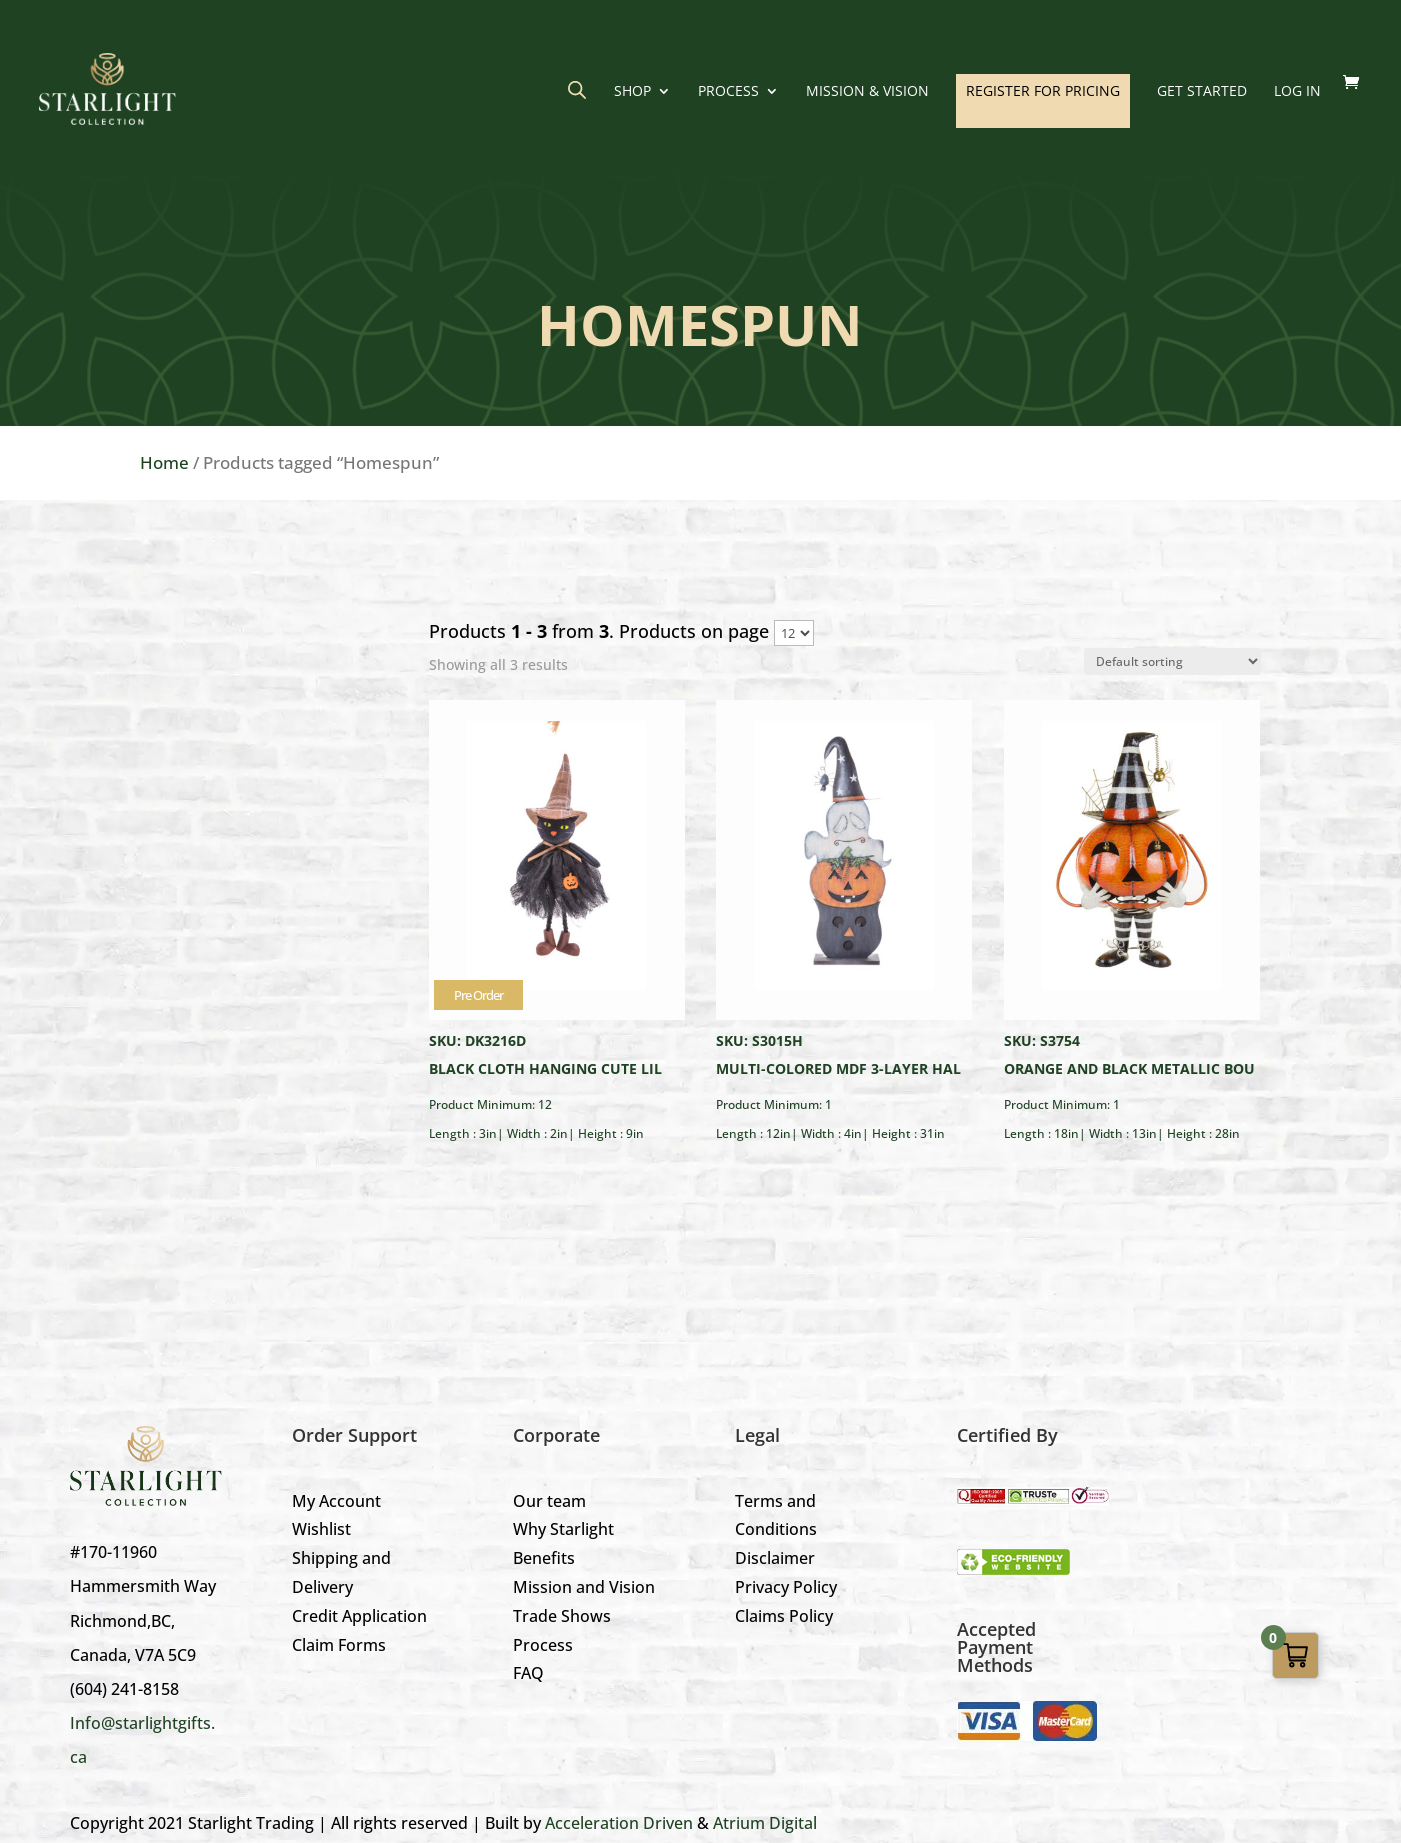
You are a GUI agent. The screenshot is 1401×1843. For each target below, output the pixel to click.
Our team (549, 1501)
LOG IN (1297, 92)
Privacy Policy (786, 1587)
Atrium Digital (765, 1823)
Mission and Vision (584, 1587)
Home (164, 462)
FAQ (528, 1673)
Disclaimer (775, 1558)
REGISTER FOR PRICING (1043, 90)
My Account (336, 1501)
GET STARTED (1202, 92)
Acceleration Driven (619, 1823)
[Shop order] (1172, 661)
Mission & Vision (867, 92)
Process (728, 92)
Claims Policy (784, 1616)
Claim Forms (339, 1645)
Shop (632, 92)
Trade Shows (562, 1616)
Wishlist (321, 1529)
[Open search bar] (577, 89)
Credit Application (359, 1616)
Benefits (544, 1558)
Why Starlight (563, 1529)
